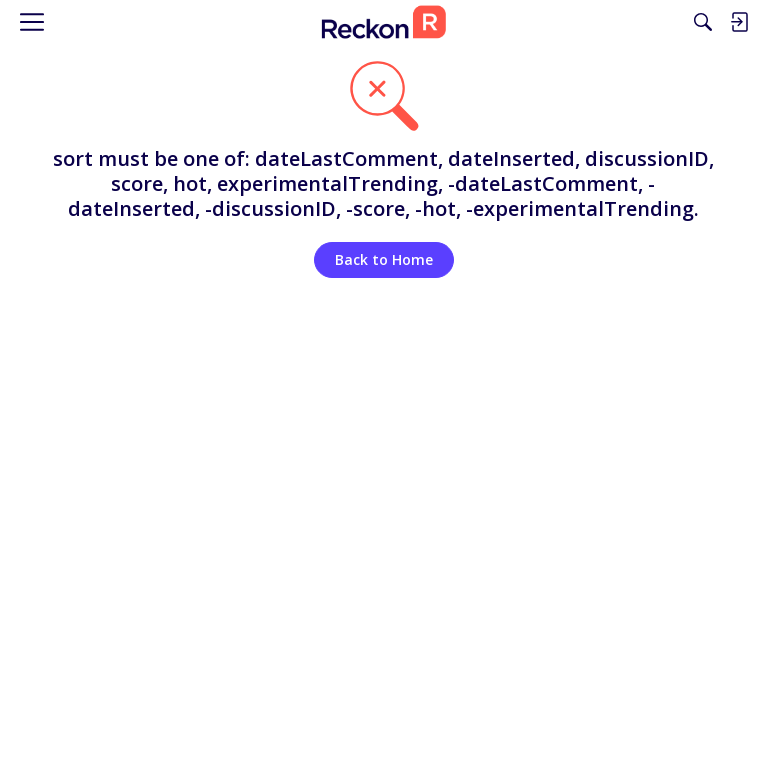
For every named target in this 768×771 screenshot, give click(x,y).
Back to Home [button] (384, 259)
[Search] (703, 22)
